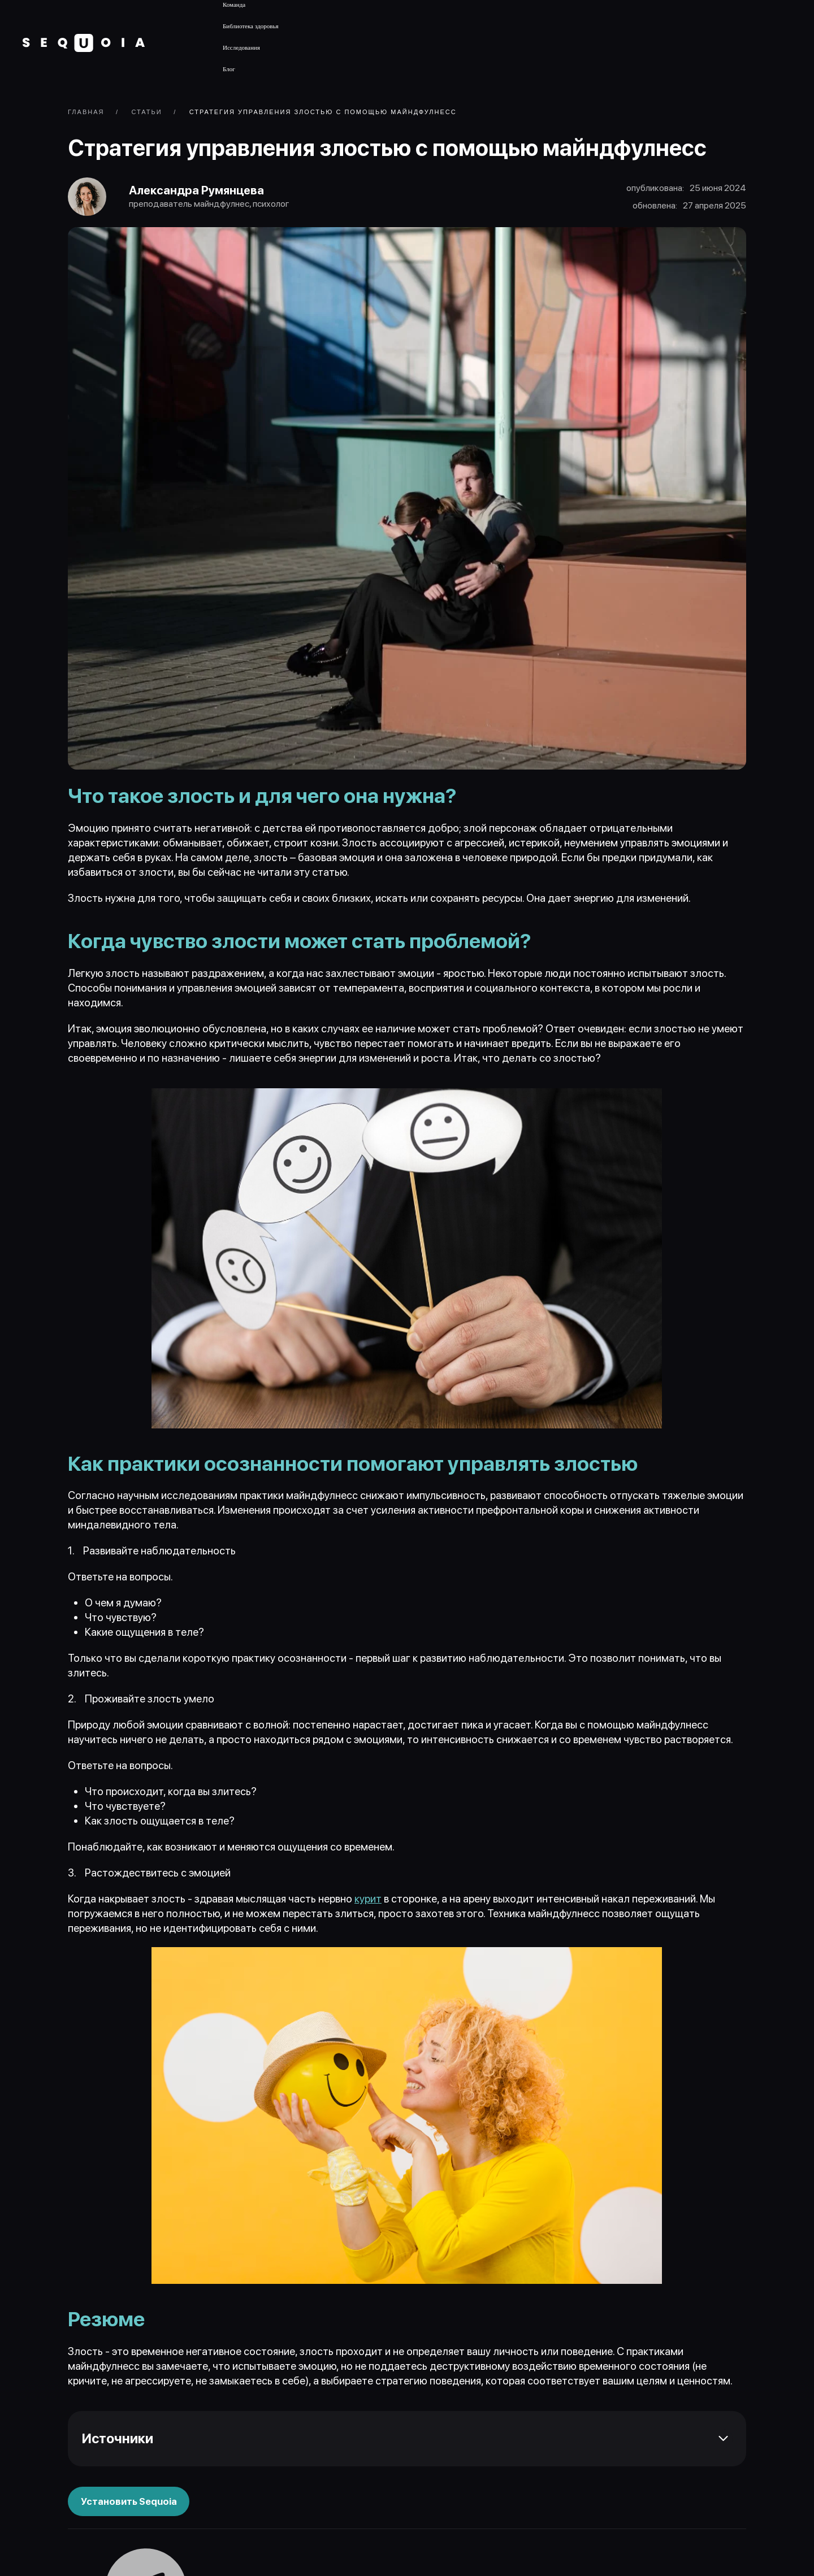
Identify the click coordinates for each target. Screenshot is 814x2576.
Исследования (241, 47)
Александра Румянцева (202, 191)
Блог (229, 69)
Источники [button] (117, 2440)
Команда (234, 4)
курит (368, 1901)
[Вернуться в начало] (84, 43)
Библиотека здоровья (251, 26)
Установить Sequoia (129, 2503)
